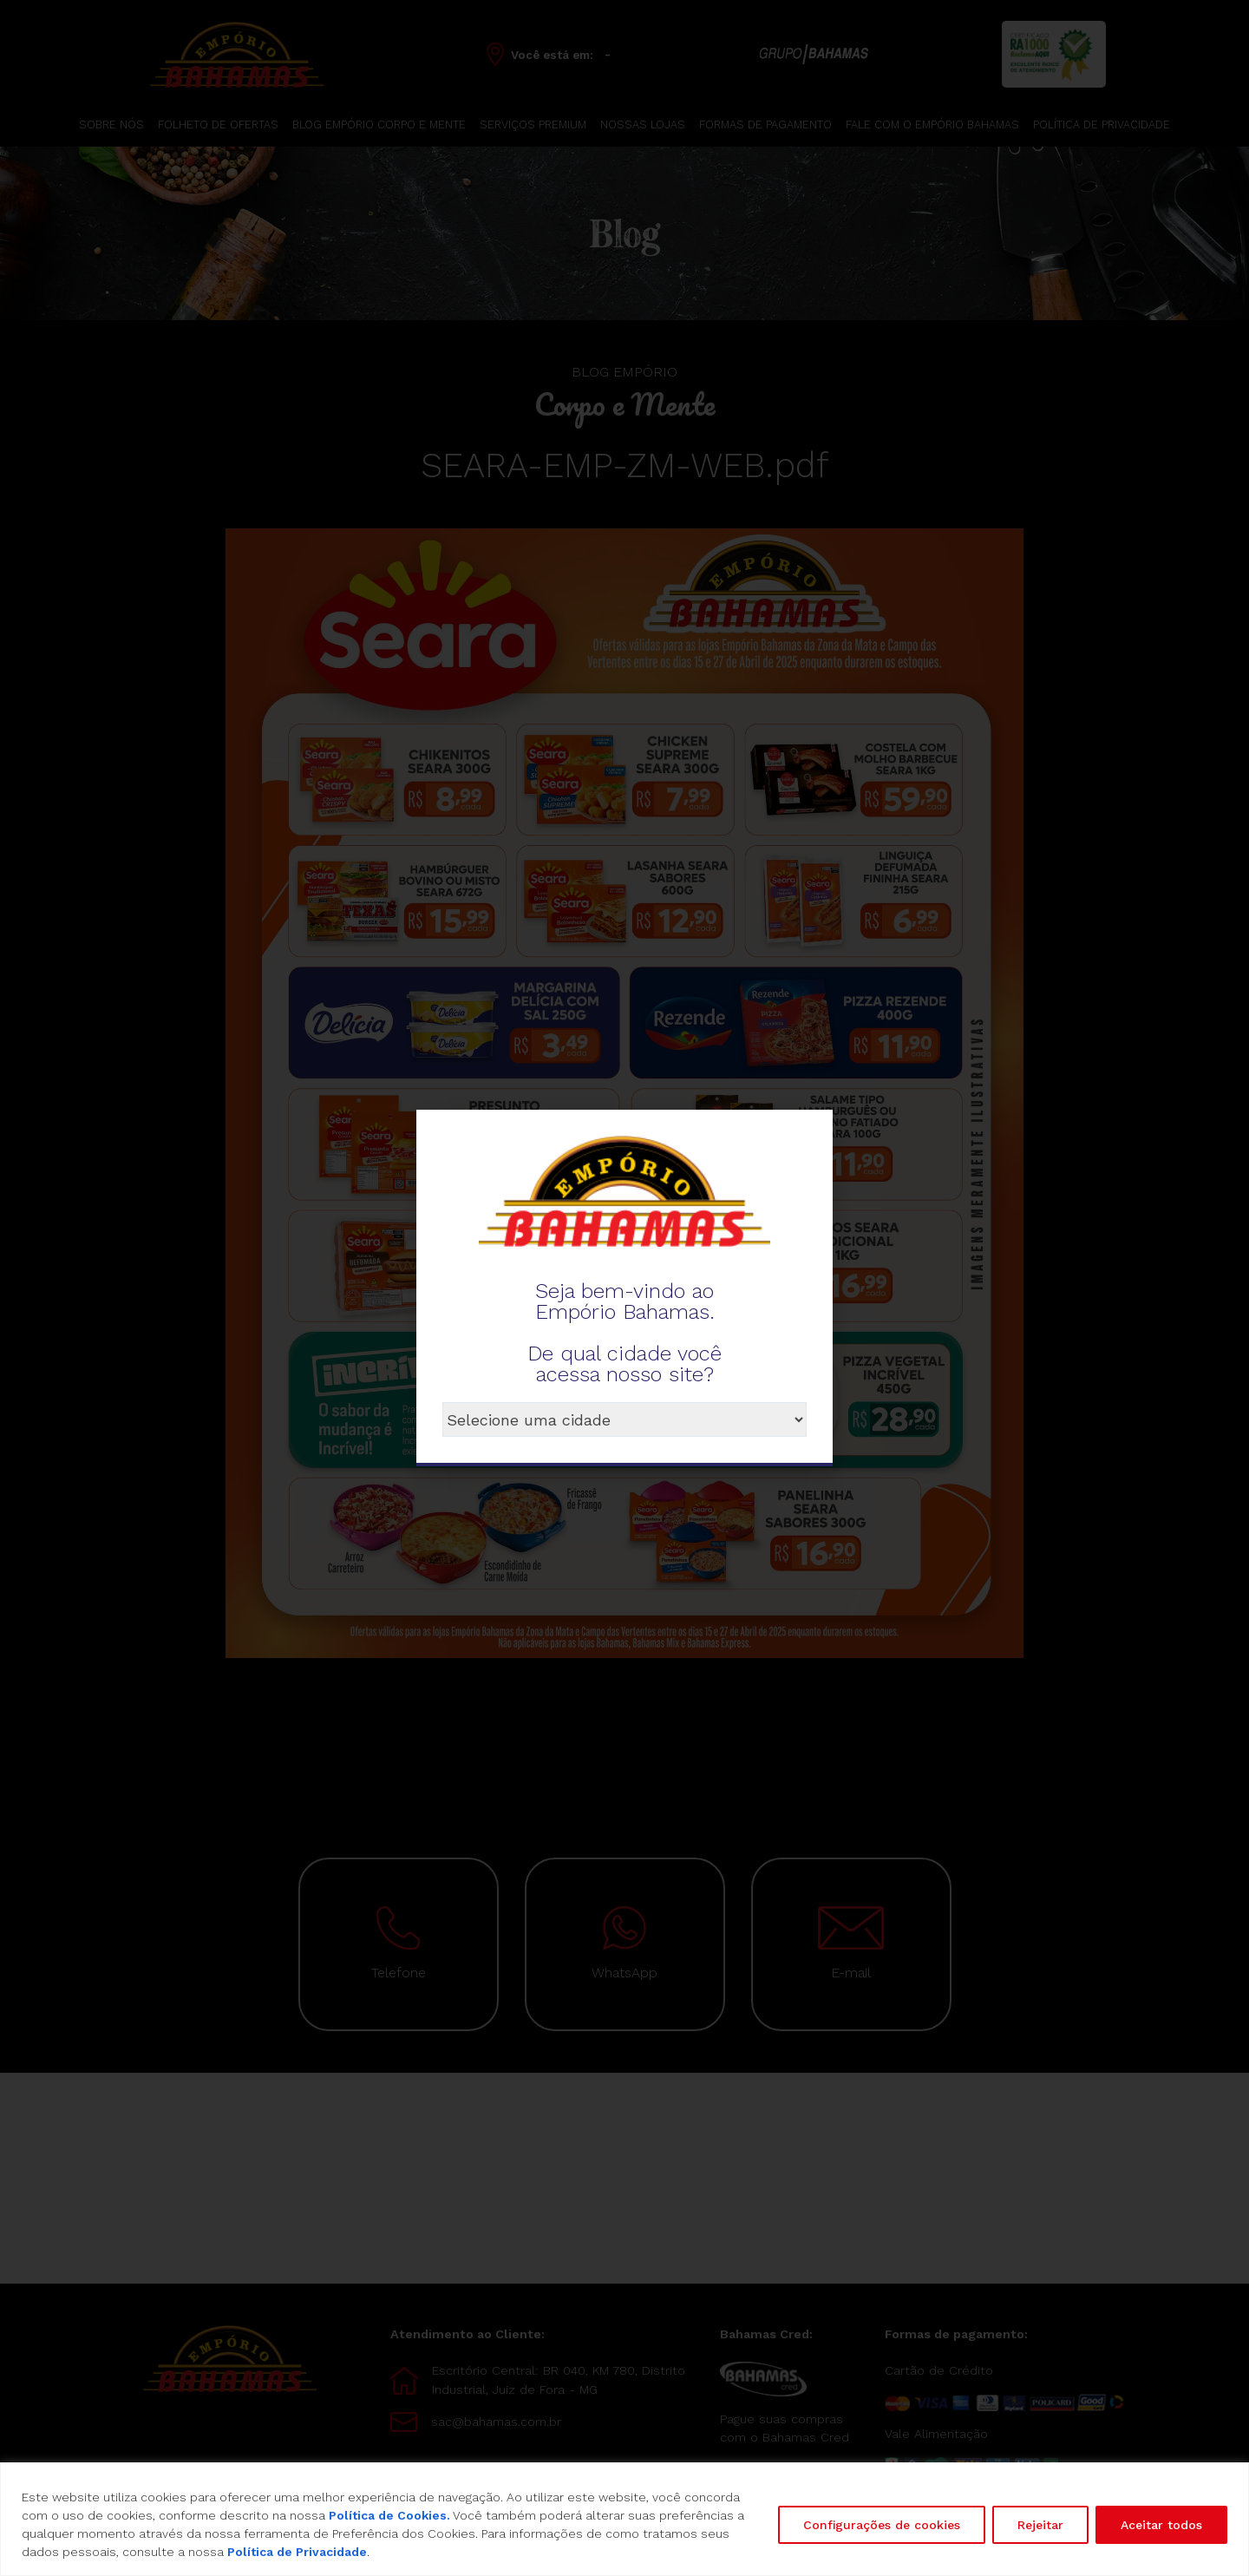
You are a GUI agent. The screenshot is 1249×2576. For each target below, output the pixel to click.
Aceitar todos (1161, 2525)
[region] (624, 2519)
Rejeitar (1040, 2525)
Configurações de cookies (881, 2525)
